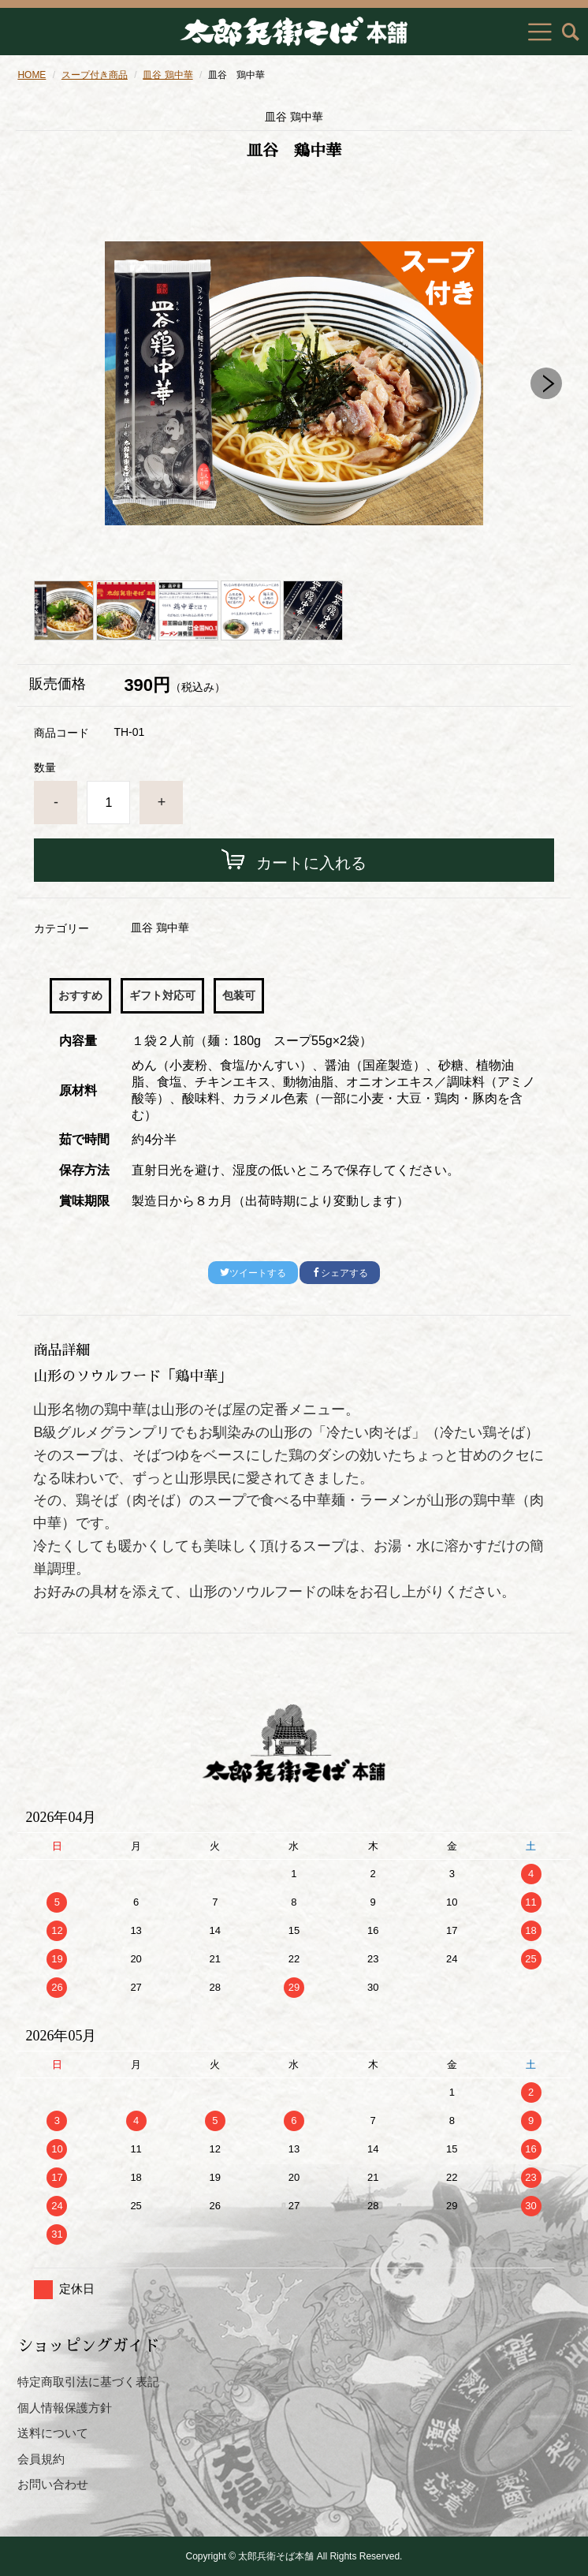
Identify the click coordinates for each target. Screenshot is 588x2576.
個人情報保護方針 (64, 2407)
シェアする (339, 1273)
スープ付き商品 (94, 74)
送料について (52, 2433)
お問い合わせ (52, 2484)
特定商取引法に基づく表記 (88, 2381)
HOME (31, 74)
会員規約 (41, 2459)
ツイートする (253, 1273)
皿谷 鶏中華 (167, 74)
